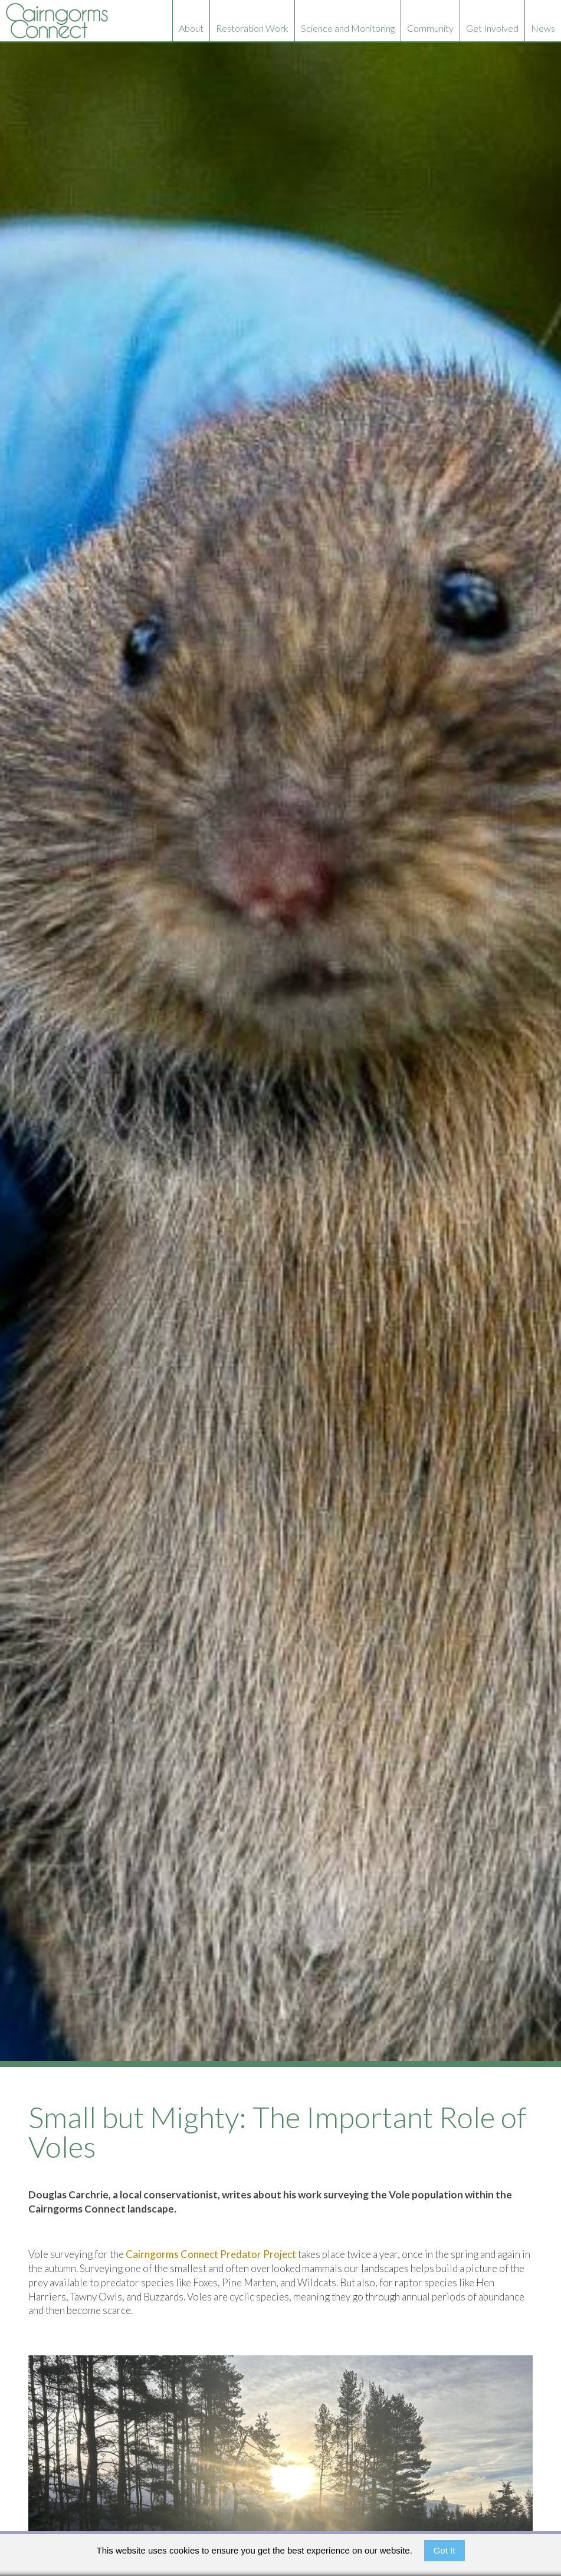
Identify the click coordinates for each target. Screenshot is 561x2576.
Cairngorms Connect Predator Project (211, 2254)
